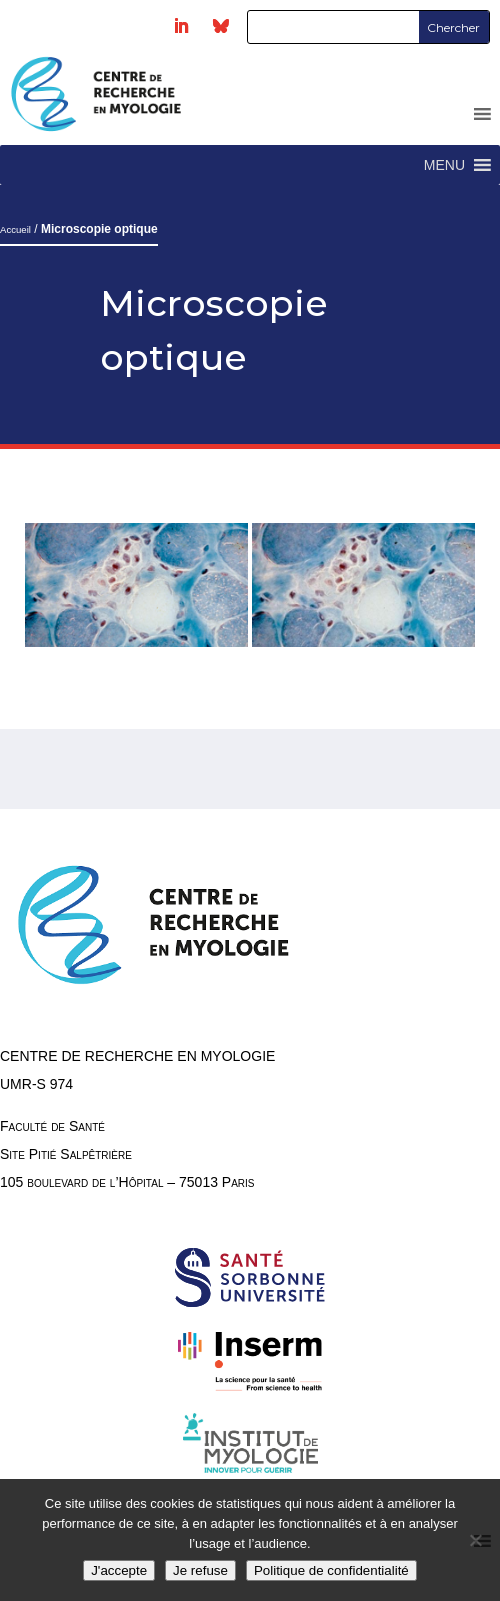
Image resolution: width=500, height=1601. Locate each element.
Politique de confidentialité (331, 1570)
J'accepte (119, 1570)
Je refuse (200, 1570)
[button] (444, 165)
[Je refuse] (475, 1540)
